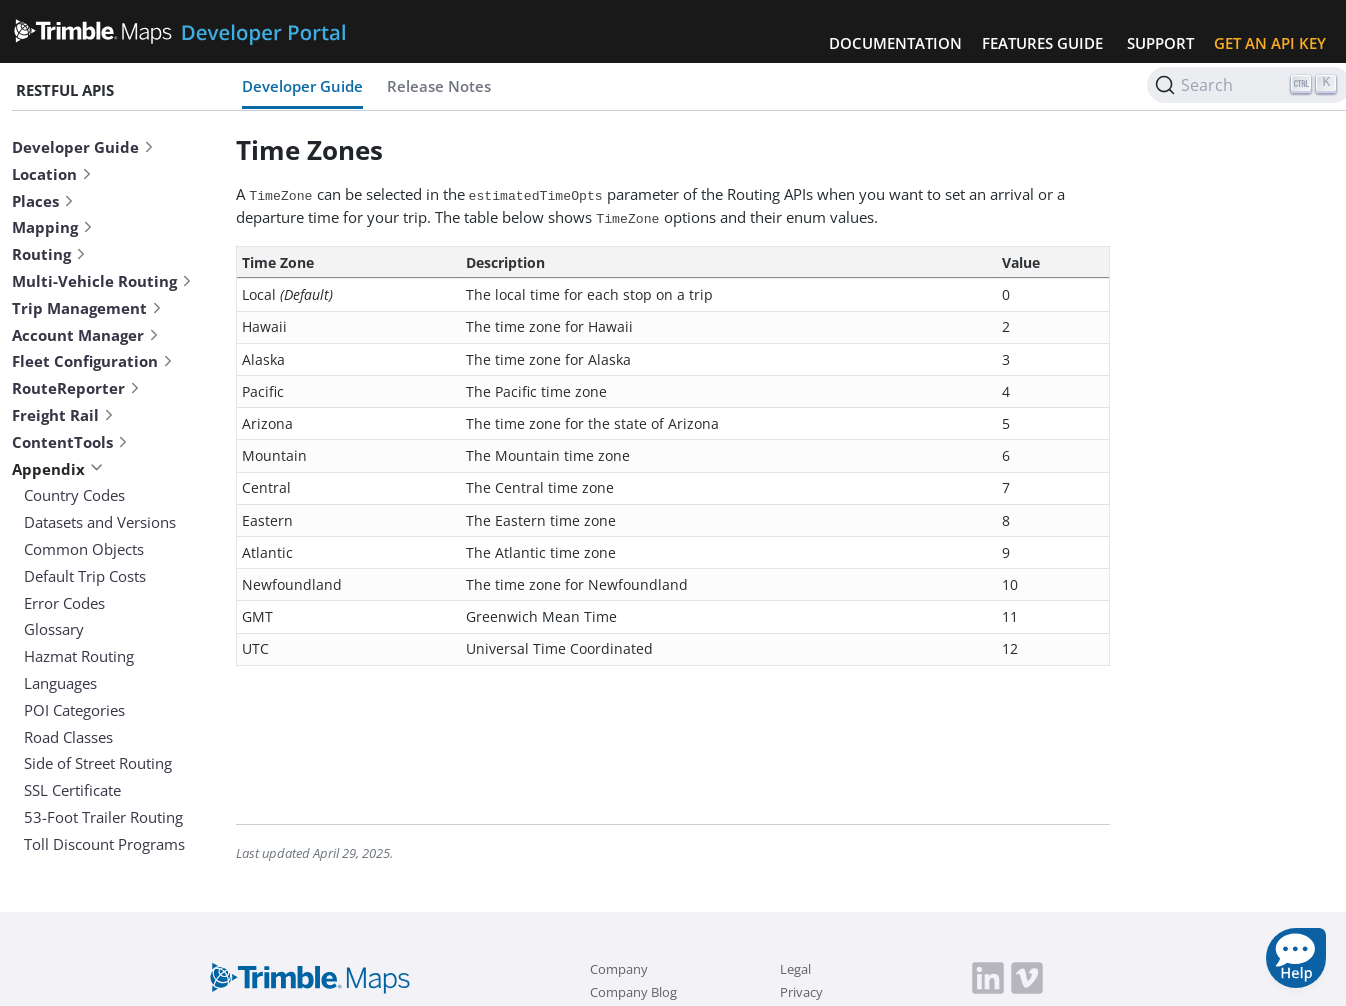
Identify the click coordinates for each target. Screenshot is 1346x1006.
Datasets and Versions (100, 522)
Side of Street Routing (98, 763)
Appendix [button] (57, 469)
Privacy (801, 992)
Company (619, 969)
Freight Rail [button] (63, 415)
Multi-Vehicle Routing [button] (102, 281)
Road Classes (68, 737)
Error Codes (64, 603)
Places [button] (43, 201)
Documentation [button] (895, 43)
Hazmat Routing (79, 656)
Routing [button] (49, 254)
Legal (795, 969)
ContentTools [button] (70, 442)
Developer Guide (302, 86)
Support (1160, 43)
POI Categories (74, 710)
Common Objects (84, 549)
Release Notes (439, 86)
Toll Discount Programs (104, 844)
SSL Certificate (72, 790)
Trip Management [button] (87, 308)
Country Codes (74, 495)
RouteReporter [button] (76, 388)
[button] (1296, 958)
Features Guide (1042, 43)
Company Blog (633, 992)
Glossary (54, 629)
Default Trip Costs (85, 576)
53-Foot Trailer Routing (103, 817)
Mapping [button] (53, 227)
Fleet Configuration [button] (93, 361)
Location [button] (52, 174)
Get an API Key (1270, 43)
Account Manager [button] (86, 335)
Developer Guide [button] (83, 147)
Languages (60, 683)
